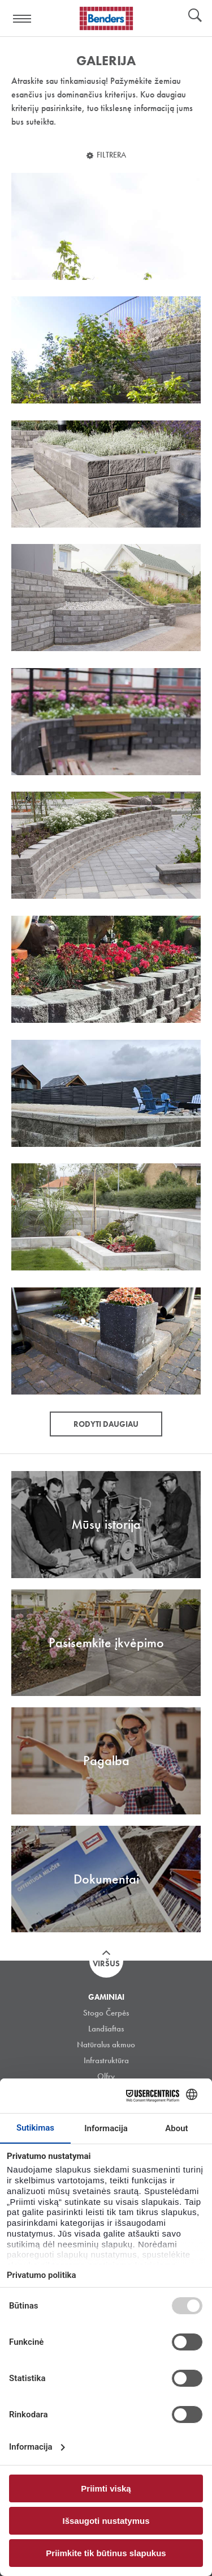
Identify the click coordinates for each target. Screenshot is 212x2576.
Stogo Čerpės (106, 2012)
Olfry (106, 2076)
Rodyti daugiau (106, 1424)
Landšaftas (106, 2028)
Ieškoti (195, 16)
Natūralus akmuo (106, 2044)
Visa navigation (22, 18)
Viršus (106, 1963)
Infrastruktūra (106, 2060)
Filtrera (111, 155)
